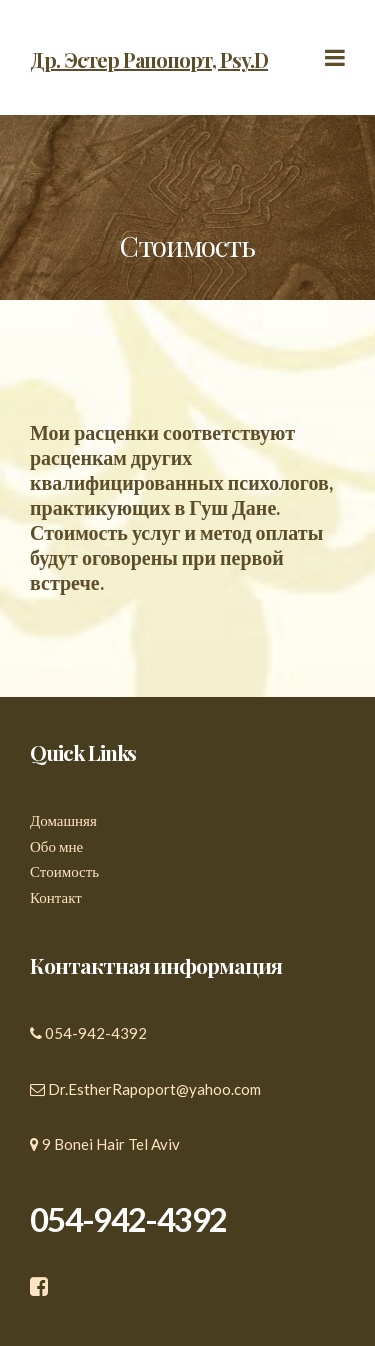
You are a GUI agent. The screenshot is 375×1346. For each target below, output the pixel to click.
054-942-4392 (96, 1033)
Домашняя (63, 820)
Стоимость (64, 871)
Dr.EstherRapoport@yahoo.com (154, 1089)
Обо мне (56, 846)
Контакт (56, 897)
